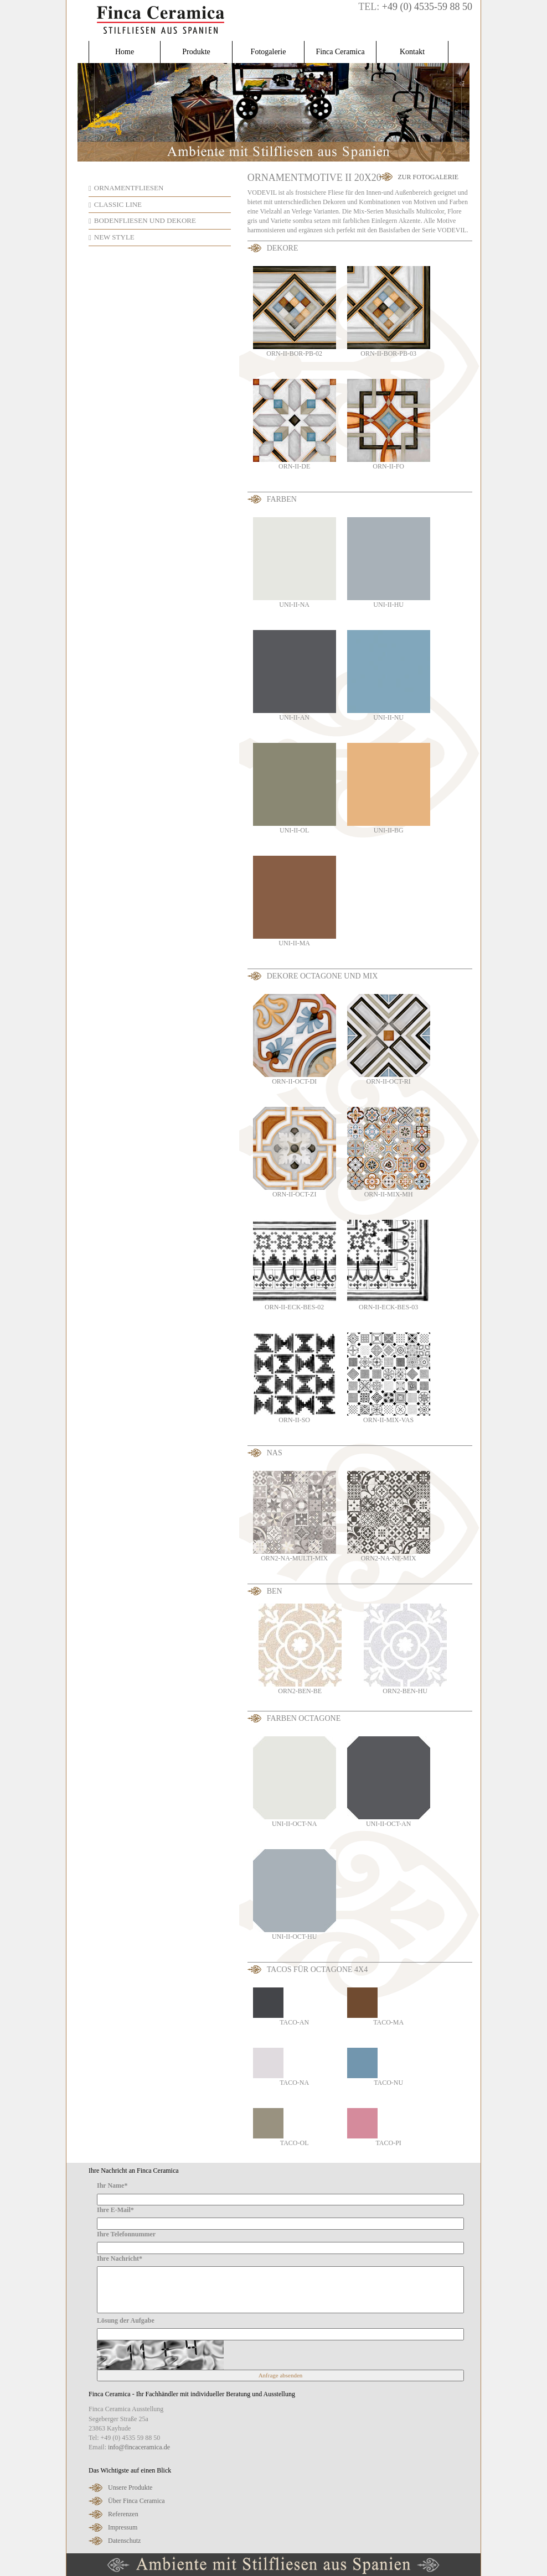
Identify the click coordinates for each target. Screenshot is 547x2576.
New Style (114, 237)
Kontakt (412, 52)
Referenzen (123, 2514)
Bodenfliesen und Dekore (145, 220)
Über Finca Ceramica (136, 2501)
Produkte (196, 52)
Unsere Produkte (130, 2487)
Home (124, 52)
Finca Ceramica (340, 52)
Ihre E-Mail (115, 2210)
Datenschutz (124, 2540)
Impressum (122, 2527)
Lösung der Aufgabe (125, 2320)
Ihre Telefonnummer (126, 2234)
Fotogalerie (268, 52)
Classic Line (118, 204)
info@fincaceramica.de (139, 2447)
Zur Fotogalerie (428, 177)
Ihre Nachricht (119, 2258)
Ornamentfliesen (129, 188)
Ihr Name (112, 2185)
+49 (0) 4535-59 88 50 (427, 6)
